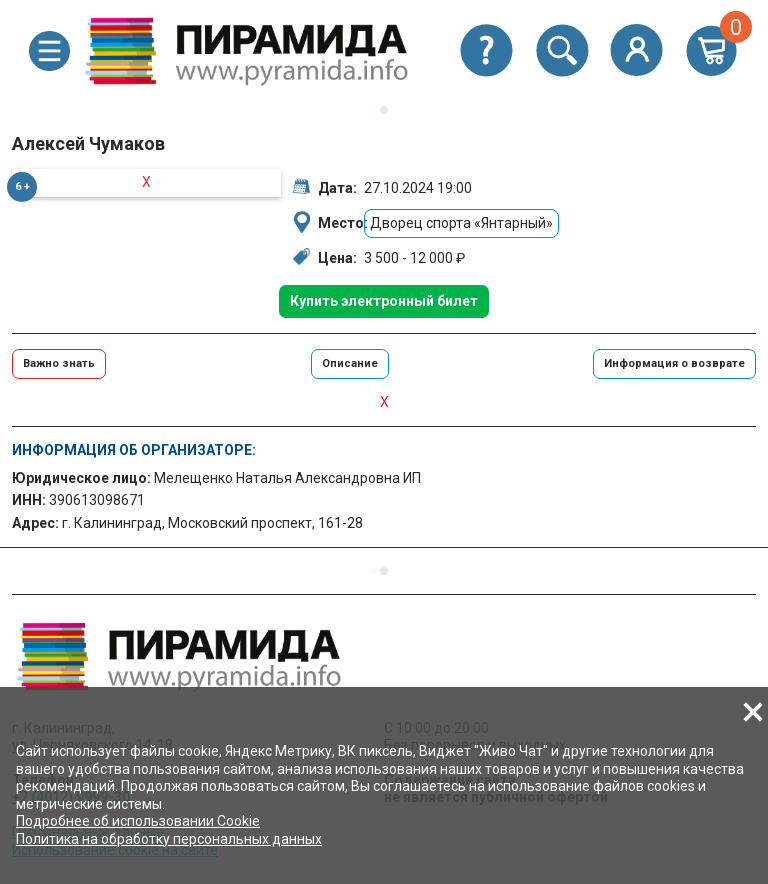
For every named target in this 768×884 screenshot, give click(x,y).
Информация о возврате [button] (674, 363)
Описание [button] (350, 363)
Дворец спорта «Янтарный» (461, 223)
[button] (49, 51)
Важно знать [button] (59, 363)
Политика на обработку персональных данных (169, 839)
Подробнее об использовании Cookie (138, 821)
